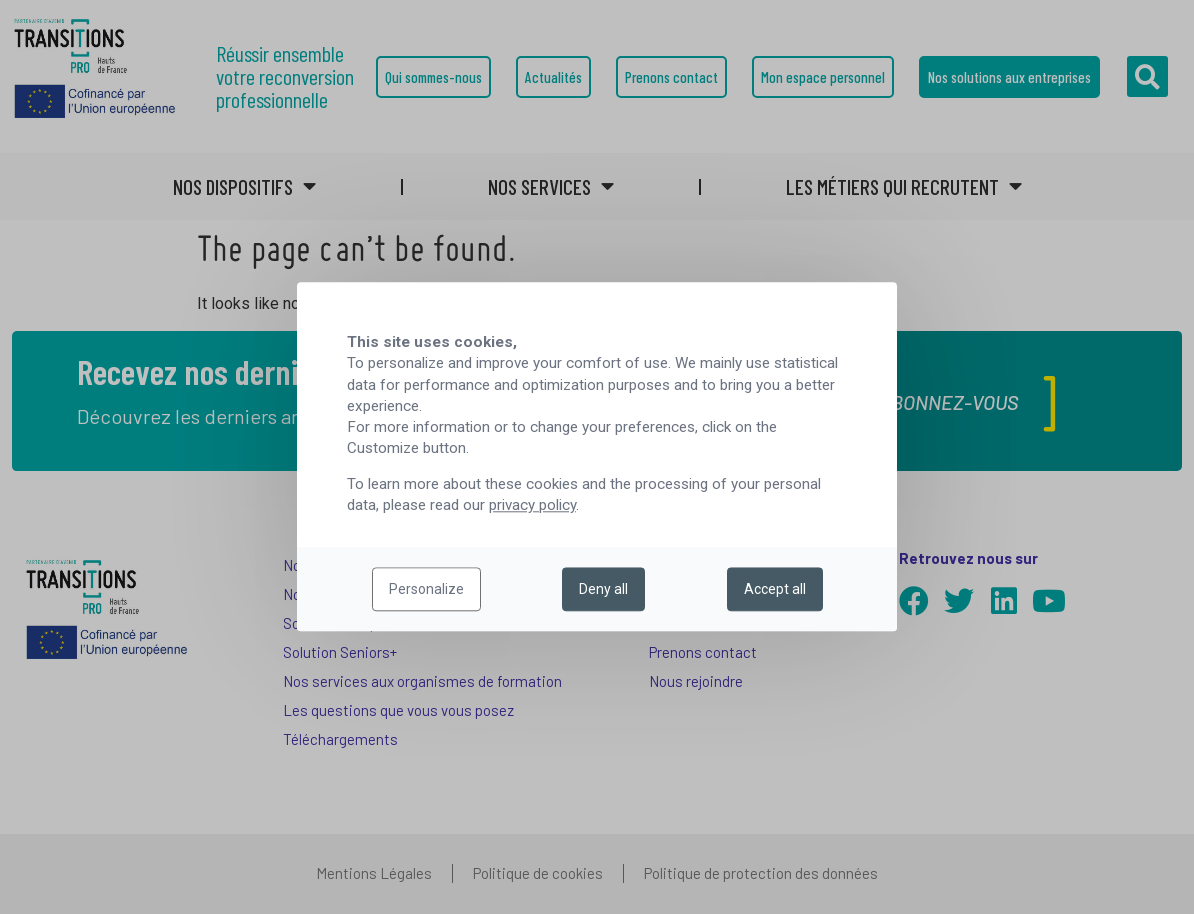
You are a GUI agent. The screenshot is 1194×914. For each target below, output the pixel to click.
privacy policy (532, 506)
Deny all (603, 590)
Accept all (775, 590)
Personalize (426, 590)
